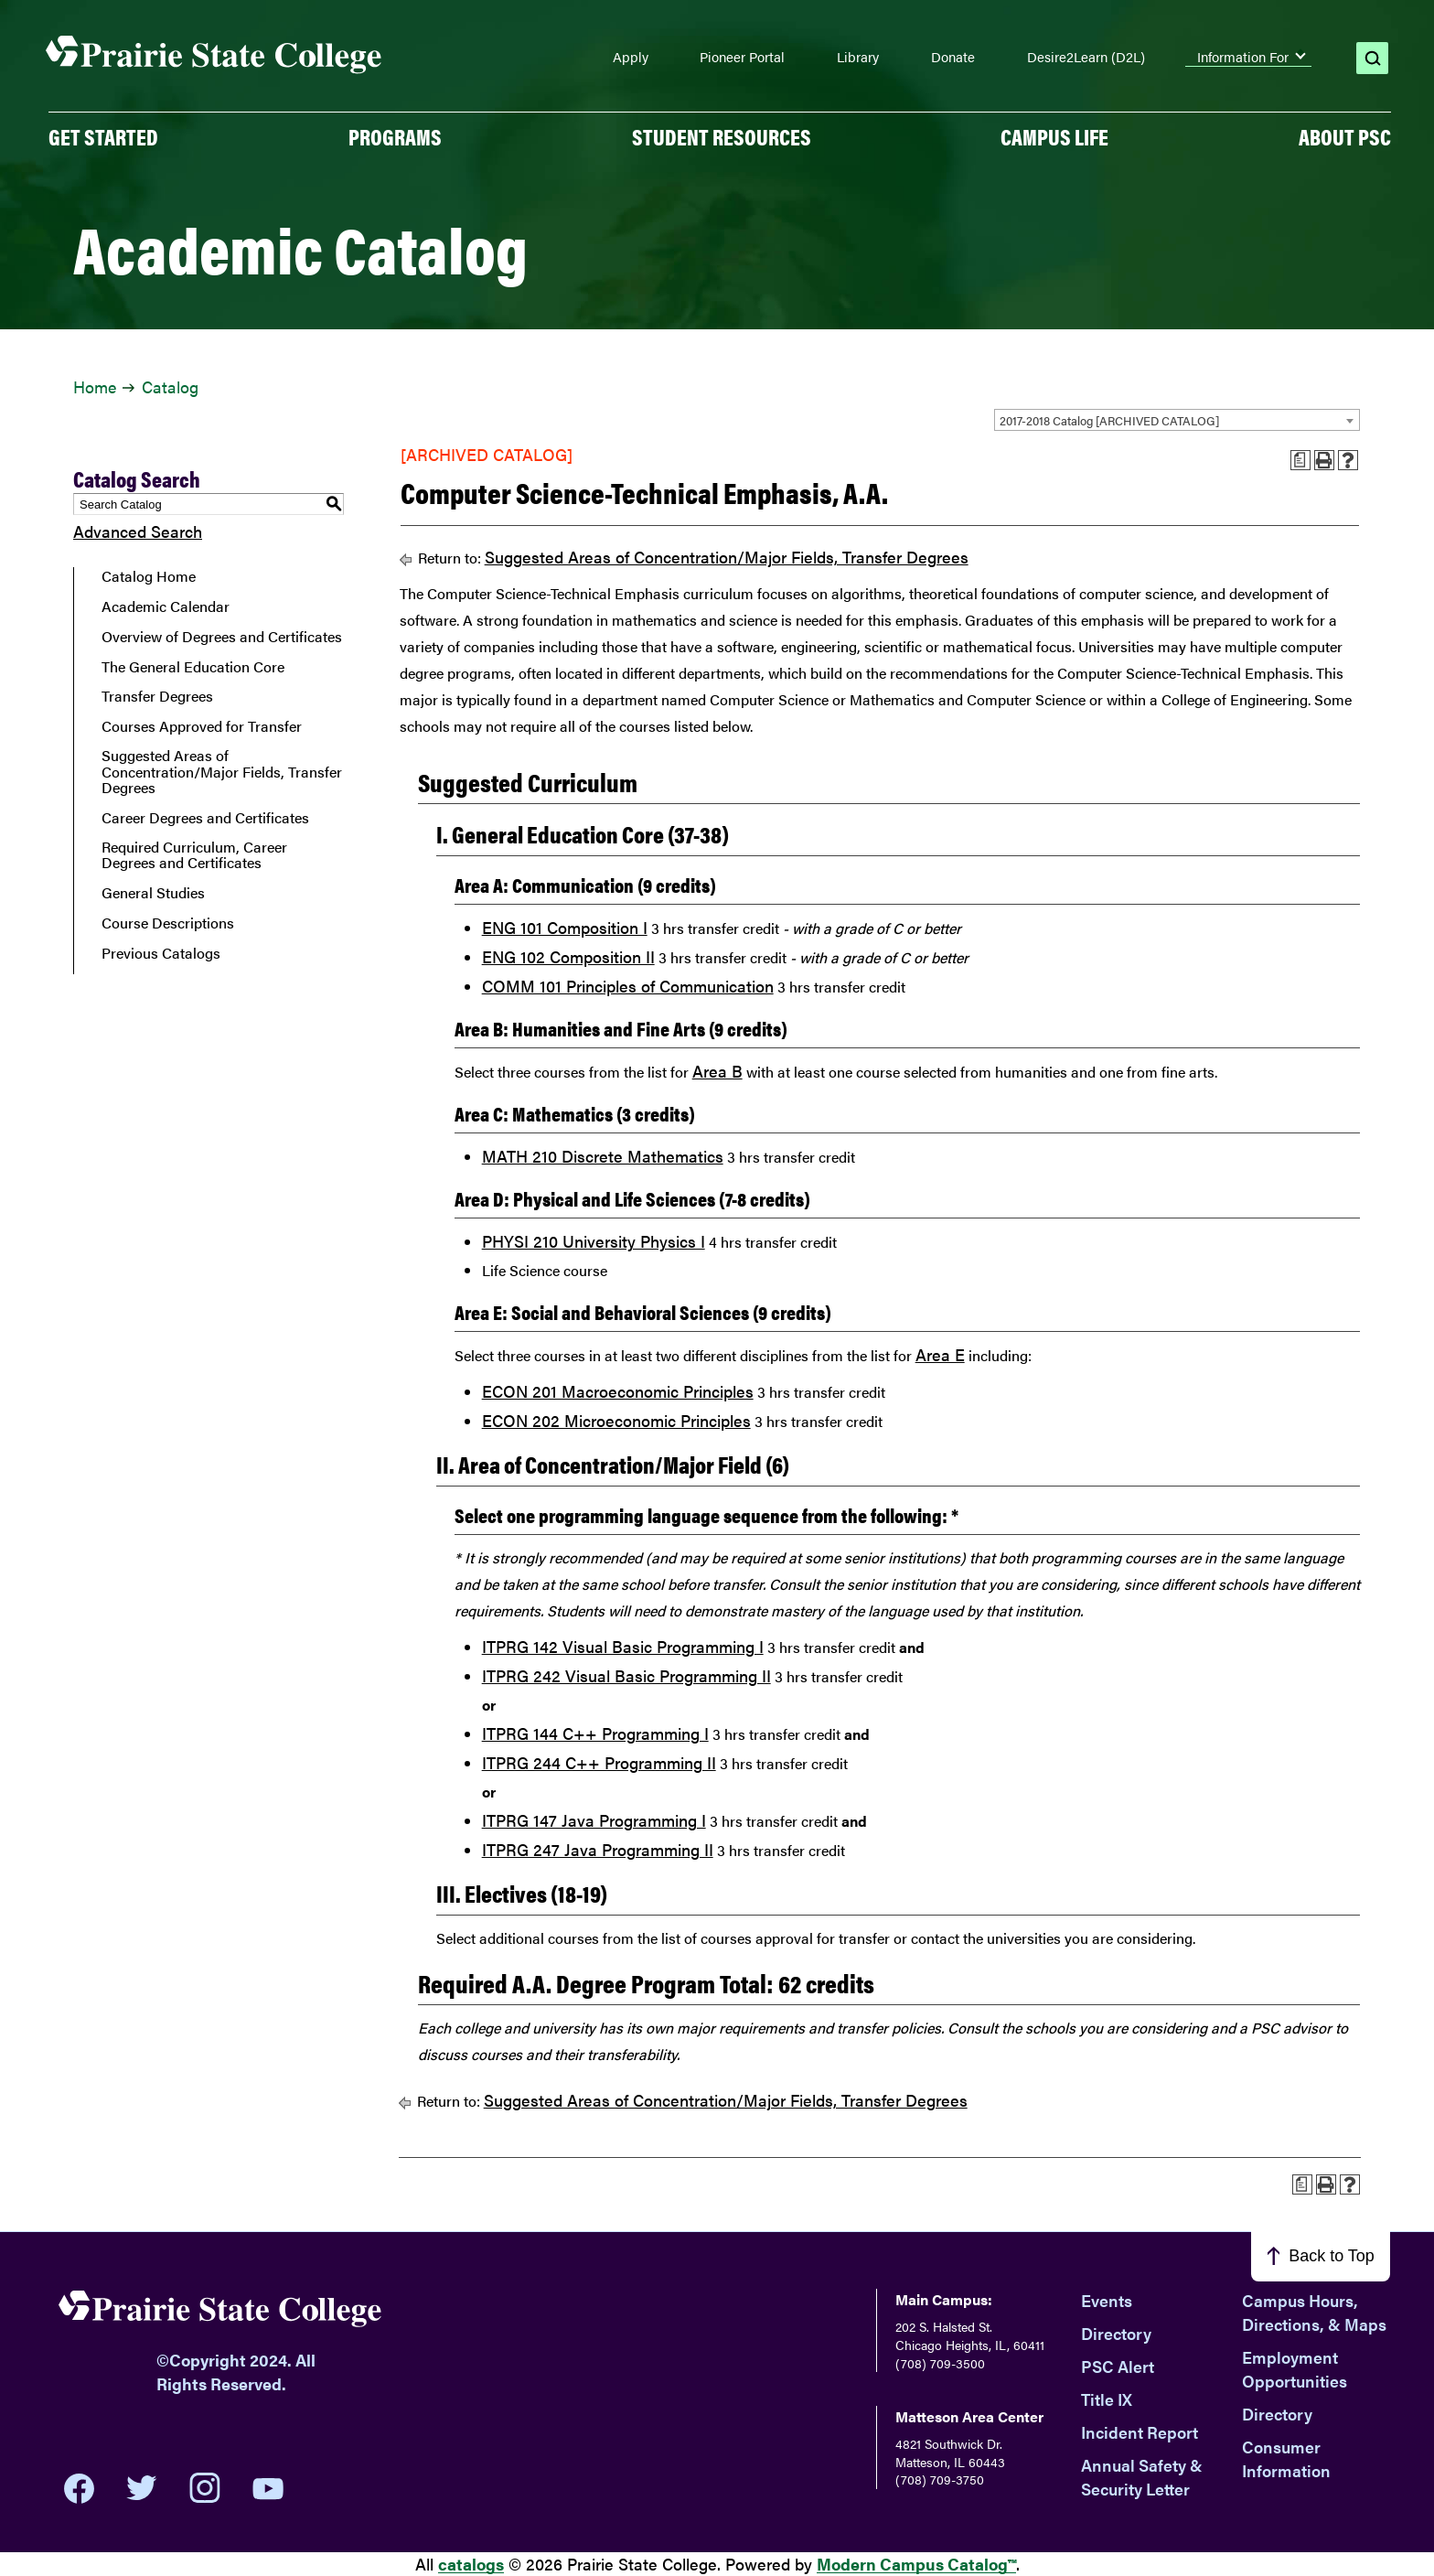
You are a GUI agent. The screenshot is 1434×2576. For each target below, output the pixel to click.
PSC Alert (1117, 2366)
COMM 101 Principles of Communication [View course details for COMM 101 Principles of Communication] (628, 985)
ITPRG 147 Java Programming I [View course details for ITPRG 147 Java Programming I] (594, 1820)
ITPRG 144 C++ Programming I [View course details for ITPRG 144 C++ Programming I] (595, 1733)
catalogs (471, 2563)
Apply (630, 57)
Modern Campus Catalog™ (916, 2563)
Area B (717, 1070)
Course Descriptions (168, 923)
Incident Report (1139, 2431)
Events (1106, 2300)
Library (858, 57)
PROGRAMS (395, 136)
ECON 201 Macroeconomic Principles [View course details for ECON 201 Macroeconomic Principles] (618, 1390)
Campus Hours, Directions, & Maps (1314, 2312)
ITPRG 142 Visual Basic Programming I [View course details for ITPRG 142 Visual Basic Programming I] (623, 1646)
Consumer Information (1286, 2458)
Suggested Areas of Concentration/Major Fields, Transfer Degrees (222, 771)
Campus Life (1054, 136)
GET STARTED (103, 136)
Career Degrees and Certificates (205, 818)
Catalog (170, 386)
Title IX (1106, 2399)
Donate (953, 57)
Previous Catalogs (161, 953)
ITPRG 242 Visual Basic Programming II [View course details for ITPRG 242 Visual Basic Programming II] (626, 1675)
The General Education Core (193, 667)
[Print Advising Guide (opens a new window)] (1300, 460)
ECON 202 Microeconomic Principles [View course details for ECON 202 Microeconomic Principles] (616, 1420)
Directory (1116, 2333)
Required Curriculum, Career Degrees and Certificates (194, 855)
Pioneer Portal (742, 57)
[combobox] (1177, 420)
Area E (940, 1354)
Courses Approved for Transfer (202, 726)
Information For (1243, 57)
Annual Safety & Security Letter (1142, 2476)
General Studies (153, 893)
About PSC (1345, 136)
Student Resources (721, 136)
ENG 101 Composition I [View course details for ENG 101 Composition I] (564, 927)
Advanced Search (137, 531)
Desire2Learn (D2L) (1086, 57)
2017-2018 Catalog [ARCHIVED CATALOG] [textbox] (1109, 420)
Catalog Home (149, 576)
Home (94, 386)
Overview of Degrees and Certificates (222, 636)
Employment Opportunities (1294, 2368)
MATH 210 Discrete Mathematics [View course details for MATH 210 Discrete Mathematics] (602, 1155)
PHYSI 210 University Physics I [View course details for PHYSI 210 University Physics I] (593, 1240)
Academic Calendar (166, 606)
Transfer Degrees (157, 696)
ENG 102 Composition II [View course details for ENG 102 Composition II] (568, 956)
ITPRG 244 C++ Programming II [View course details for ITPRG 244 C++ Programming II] (599, 1762)
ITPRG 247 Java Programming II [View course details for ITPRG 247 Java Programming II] (597, 1849)
